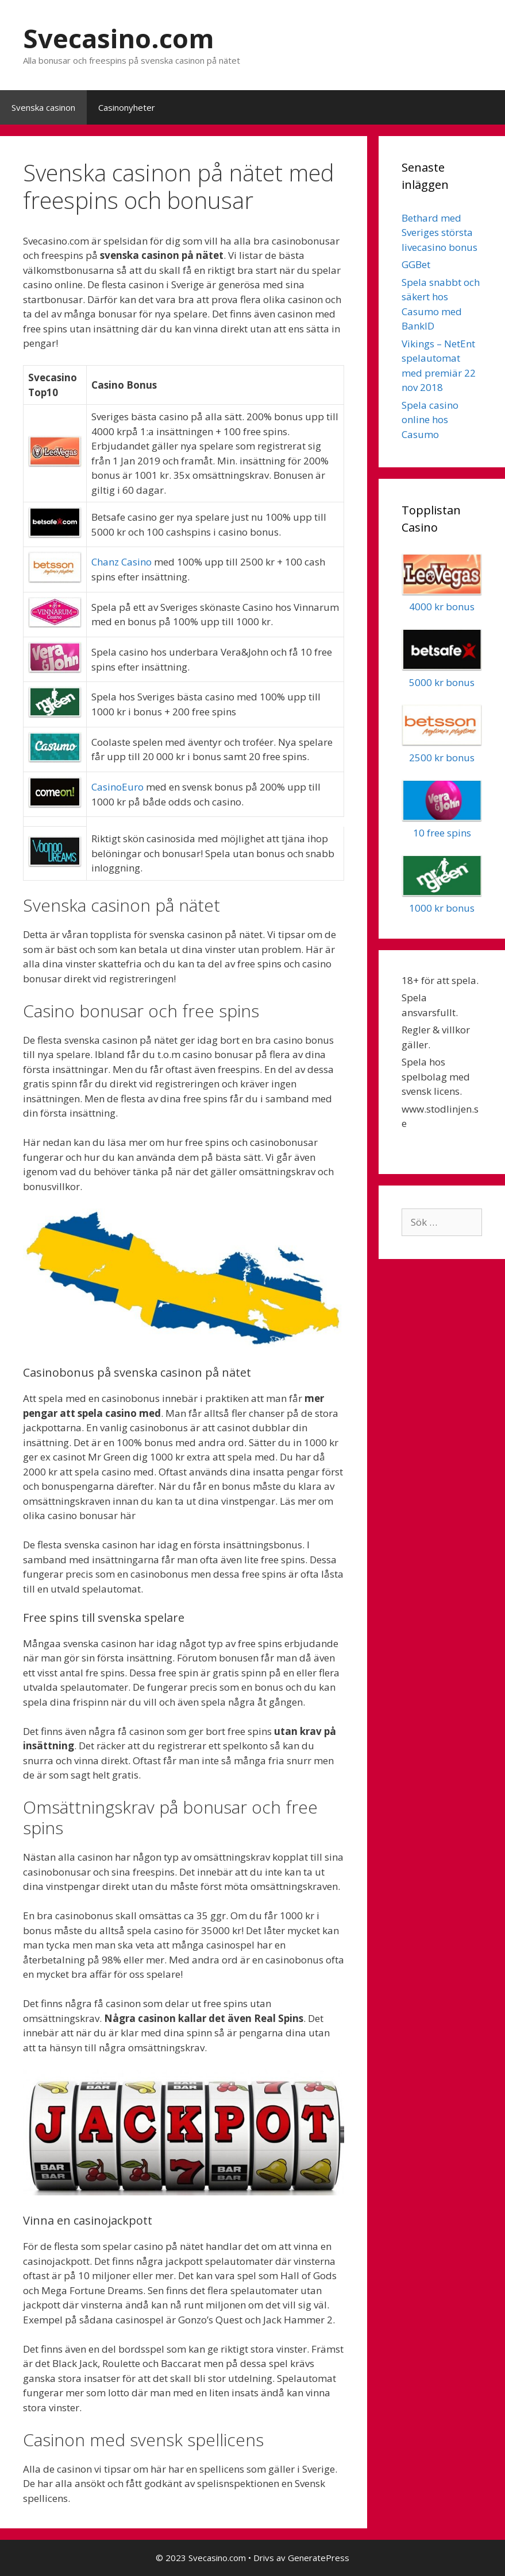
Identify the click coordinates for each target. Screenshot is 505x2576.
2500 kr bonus (442, 757)
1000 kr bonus (442, 908)
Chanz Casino (121, 561)
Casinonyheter (126, 107)
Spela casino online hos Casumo (430, 419)
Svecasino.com (118, 38)
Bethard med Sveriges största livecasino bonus (439, 232)
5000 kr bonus (442, 682)
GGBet (416, 264)
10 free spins (442, 832)
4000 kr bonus (442, 606)
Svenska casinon (43, 107)
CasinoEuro (117, 786)
